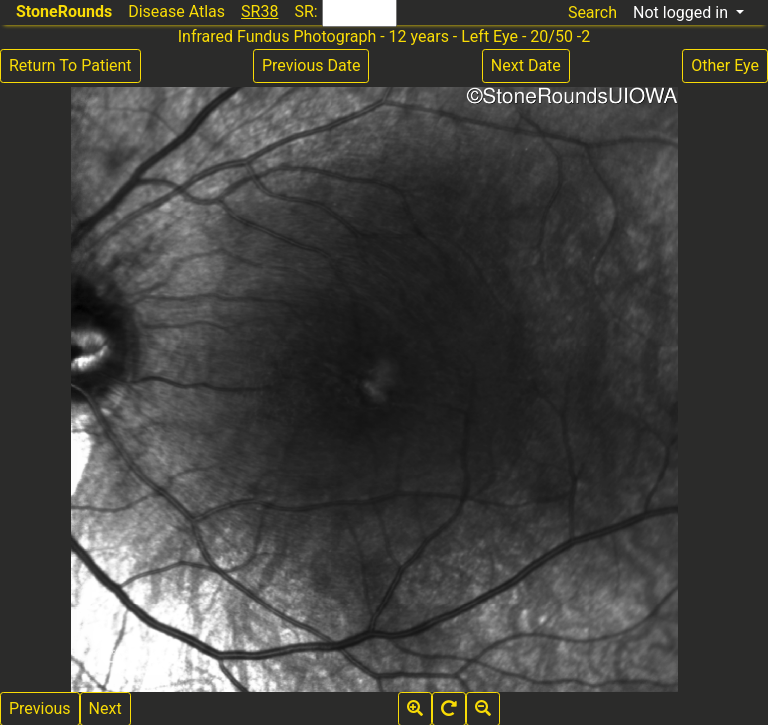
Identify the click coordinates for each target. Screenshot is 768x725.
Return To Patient (70, 65)
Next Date (526, 65)
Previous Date (311, 65)
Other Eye (725, 65)
